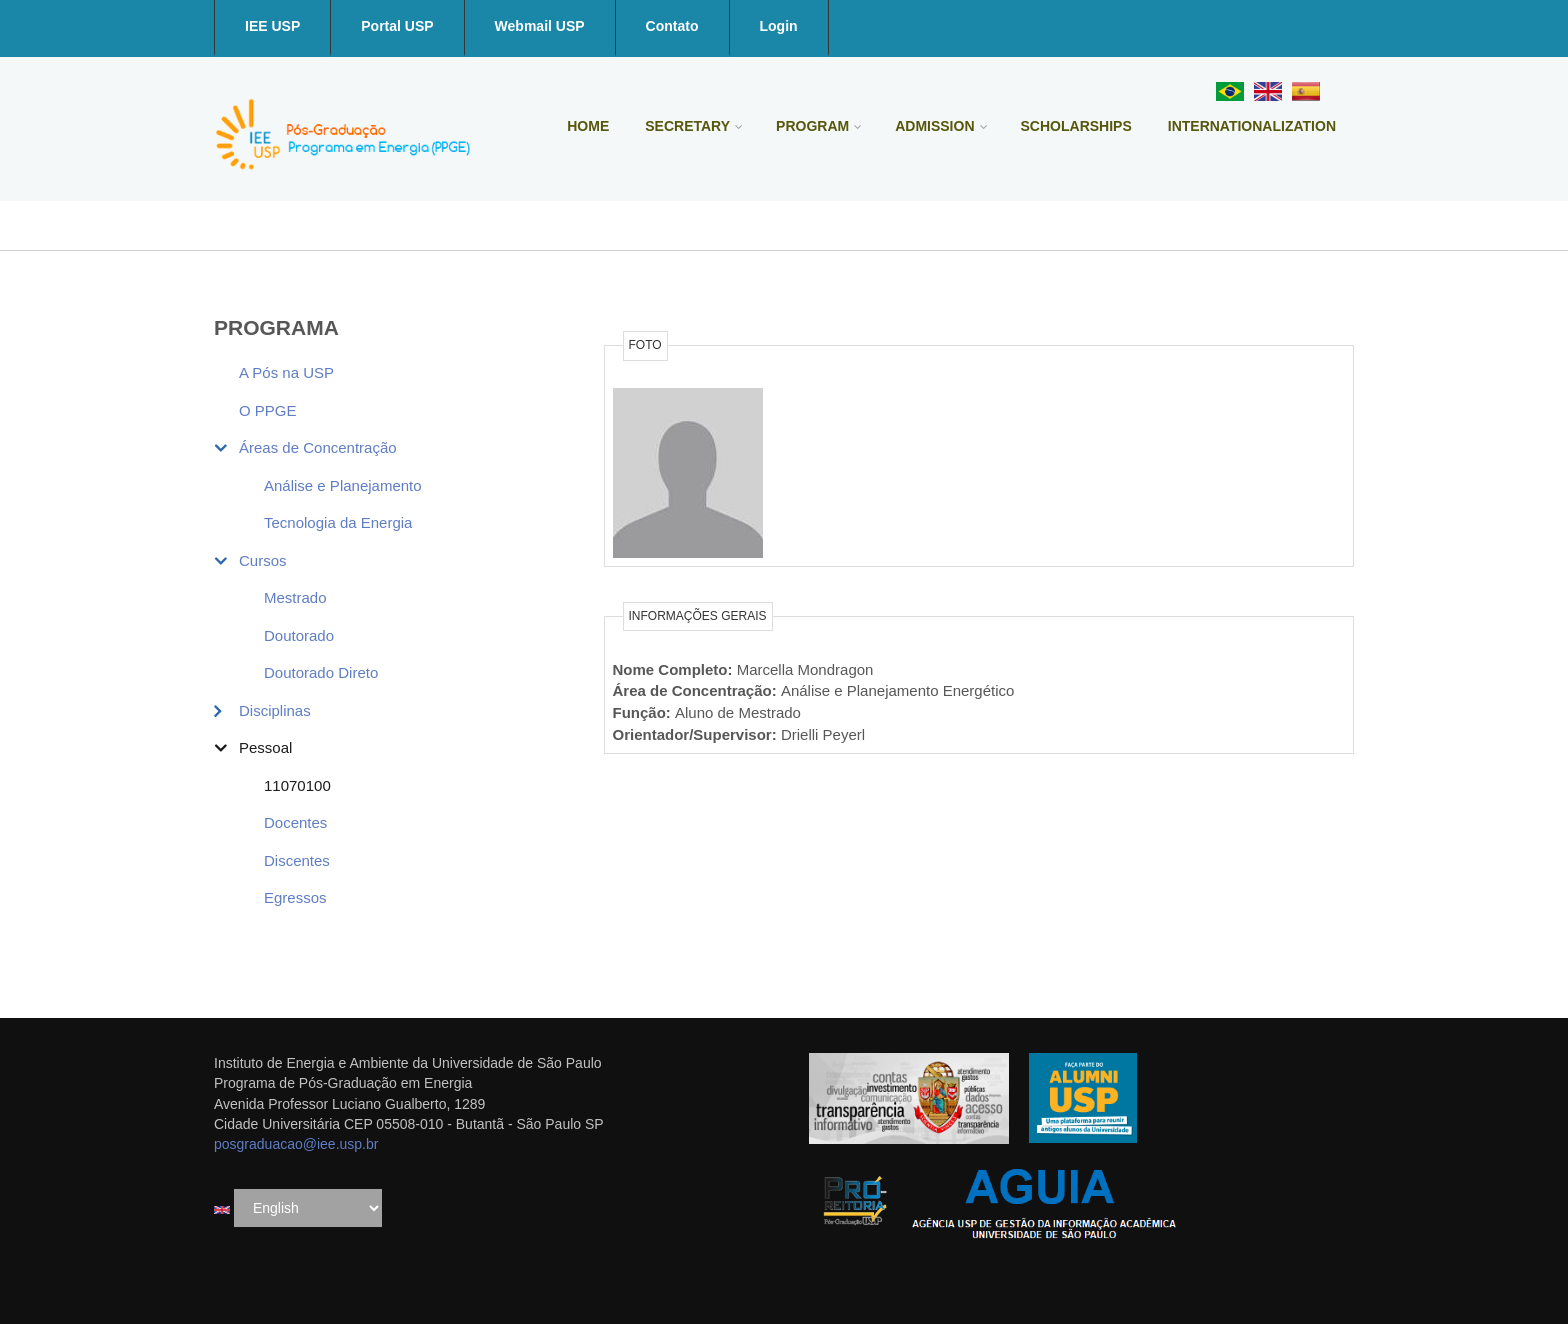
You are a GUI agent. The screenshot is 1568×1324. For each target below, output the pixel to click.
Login (779, 26)
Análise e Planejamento (343, 485)
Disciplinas (275, 710)
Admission (934, 126)
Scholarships (1076, 126)
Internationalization (1252, 126)
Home (588, 126)
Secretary (687, 126)
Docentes (295, 822)
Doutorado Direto (321, 672)
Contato (672, 26)
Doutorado (299, 635)
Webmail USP (540, 26)
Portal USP (397, 26)
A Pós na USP (286, 372)
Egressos (295, 897)
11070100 (297, 785)
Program (812, 126)
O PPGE (268, 410)
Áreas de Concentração (318, 447)
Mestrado (295, 597)
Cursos (263, 560)
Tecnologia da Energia (338, 522)
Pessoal (265, 747)
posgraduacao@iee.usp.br (296, 1144)
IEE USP (272, 26)
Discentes (297, 860)
